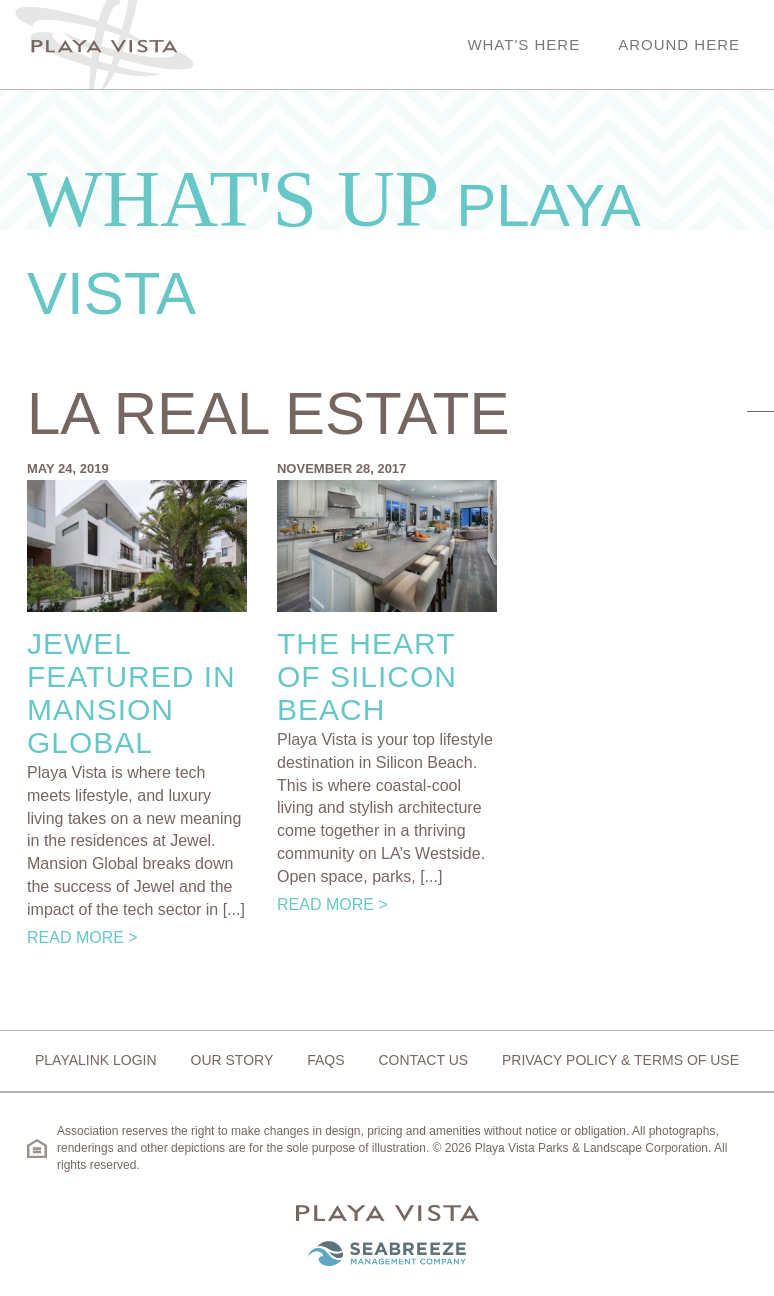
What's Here (523, 44)
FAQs (325, 1060)
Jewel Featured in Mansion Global (131, 693)
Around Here (679, 44)
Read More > (82, 937)
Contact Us (423, 1060)
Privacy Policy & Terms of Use (620, 1060)
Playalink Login (96, 1060)
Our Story (232, 1060)
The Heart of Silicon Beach (367, 676)
